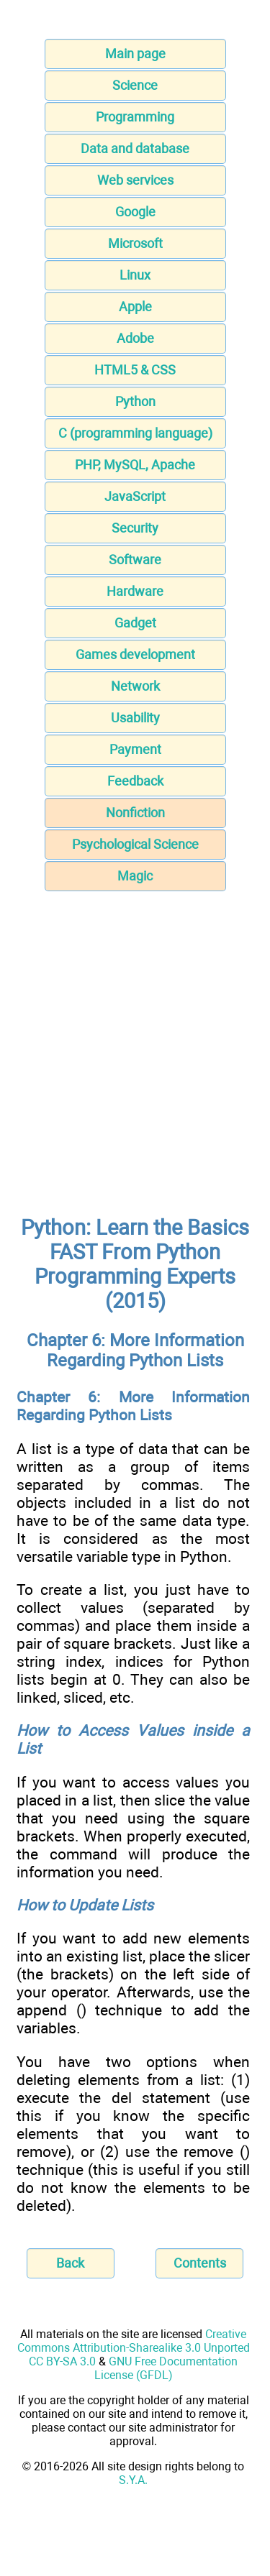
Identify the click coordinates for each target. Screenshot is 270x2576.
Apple (135, 306)
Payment (135, 749)
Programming (135, 116)
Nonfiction (135, 812)
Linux (135, 274)
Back (70, 2263)
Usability (135, 717)
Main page (135, 53)
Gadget (135, 622)
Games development (135, 654)
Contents (200, 2263)
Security (135, 527)
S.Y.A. (133, 2480)
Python (135, 401)
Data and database (135, 148)
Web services (135, 180)
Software (135, 559)
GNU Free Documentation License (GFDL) (166, 2368)
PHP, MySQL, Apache (135, 464)
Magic (135, 875)
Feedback (135, 780)
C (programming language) (135, 433)
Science (135, 85)
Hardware (135, 591)
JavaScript (135, 496)
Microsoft (135, 243)
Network (135, 686)
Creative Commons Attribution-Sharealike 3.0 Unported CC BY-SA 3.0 (133, 2347)
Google (135, 211)
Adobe (135, 338)
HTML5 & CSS (135, 369)
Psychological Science (135, 844)
